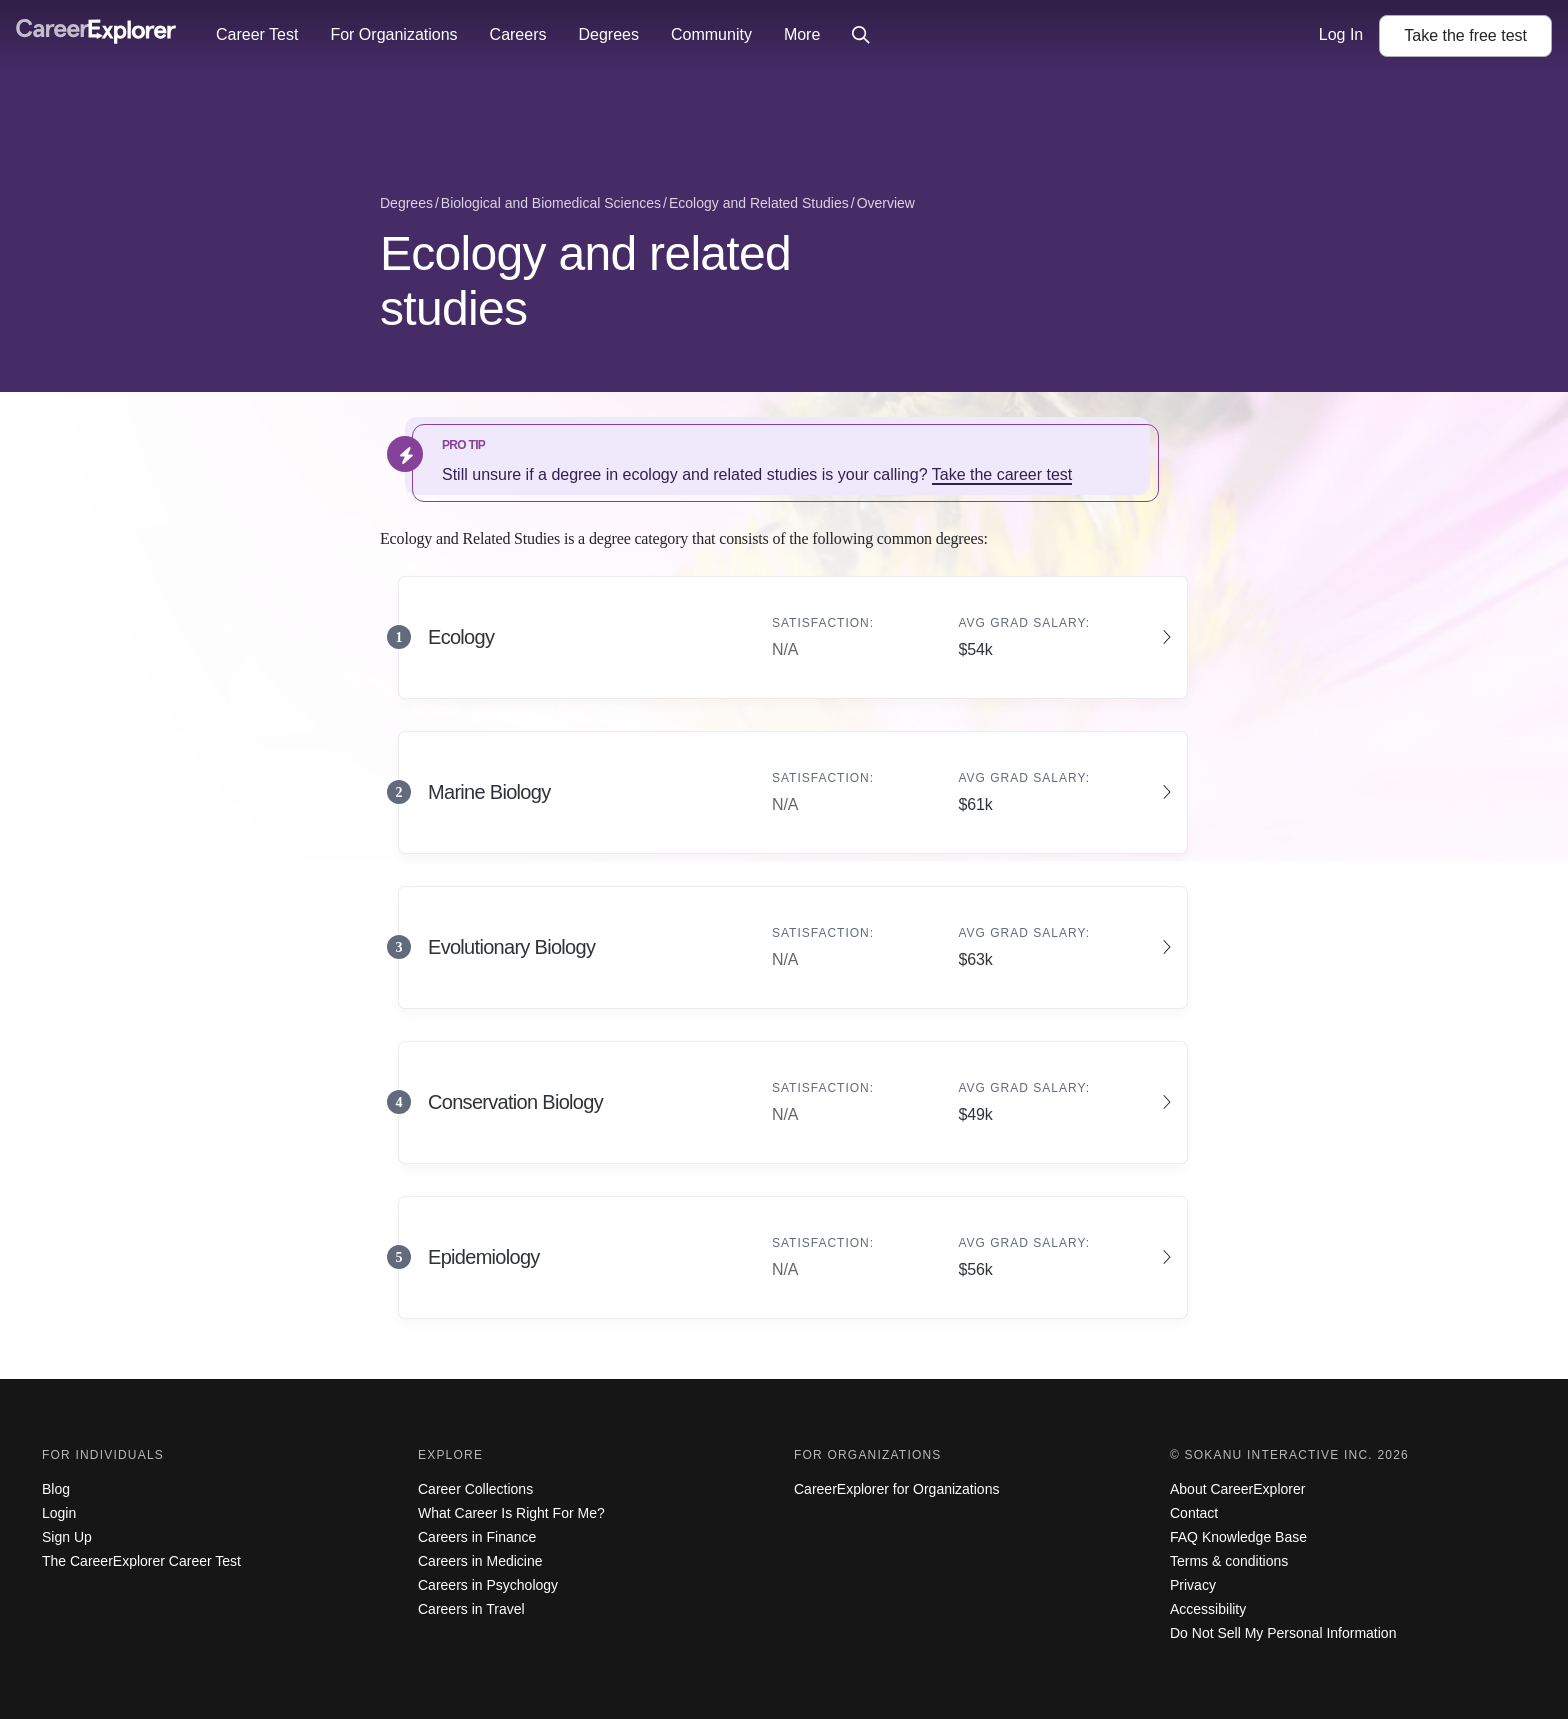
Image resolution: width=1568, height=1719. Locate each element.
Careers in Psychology (488, 1585)
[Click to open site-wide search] (861, 36)
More (802, 34)
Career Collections (475, 1489)
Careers (518, 34)
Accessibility (1208, 1609)
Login (59, 1513)
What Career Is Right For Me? (511, 1513)
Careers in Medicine (480, 1561)
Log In (1341, 34)
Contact (1194, 1513)
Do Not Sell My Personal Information (1283, 1633)
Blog (56, 1489)
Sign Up (67, 1537)
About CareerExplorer (1237, 1489)
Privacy (1193, 1585)
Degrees (608, 34)
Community (711, 34)
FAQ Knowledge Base (1238, 1537)
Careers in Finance (477, 1537)
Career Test (257, 34)
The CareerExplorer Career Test (141, 1561)
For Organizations (393, 34)
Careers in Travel (471, 1609)
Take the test (1465, 35)
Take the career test (1002, 474)
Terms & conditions (1229, 1561)
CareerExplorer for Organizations (896, 1489)
